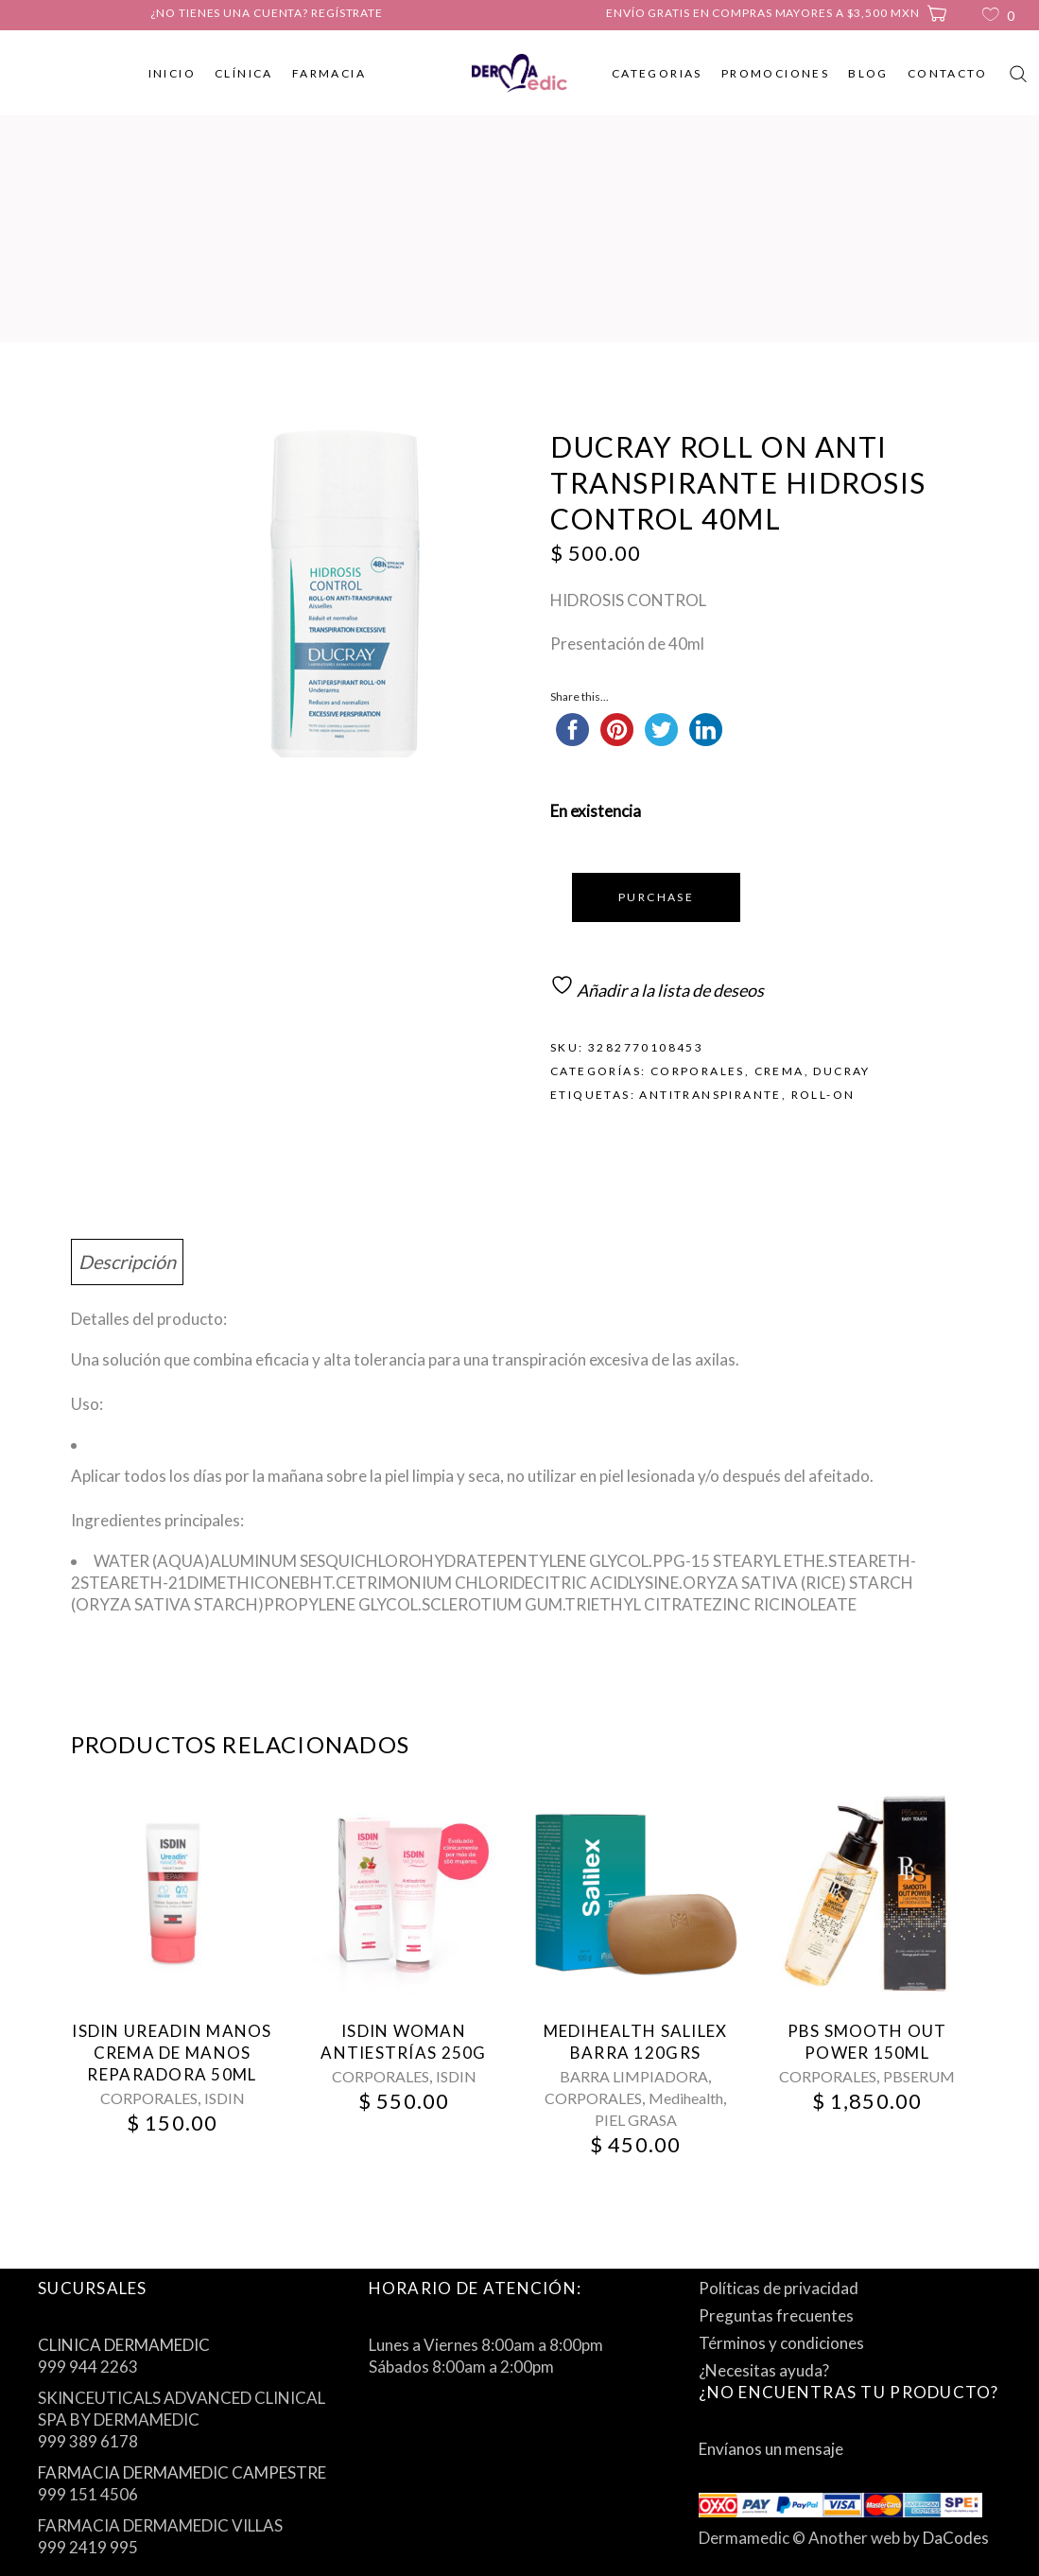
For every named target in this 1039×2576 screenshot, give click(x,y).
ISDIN (224, 2098)
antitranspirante (710, 1095)
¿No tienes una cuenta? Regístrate (266, 13)
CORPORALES (697, 1071)
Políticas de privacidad (778, 2288)
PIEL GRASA (636, 2120)
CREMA (779, 1071)
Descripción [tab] (127, 1261)
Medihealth (686, 2098)
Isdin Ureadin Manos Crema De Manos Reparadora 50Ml (171, 2052)
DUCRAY (841, 1071)
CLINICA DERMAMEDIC (124, 2345)
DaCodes (956, 2538)
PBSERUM (919, 2076)
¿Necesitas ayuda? (764, 2370)
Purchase (656, 897)
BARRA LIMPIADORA (634, 2076)
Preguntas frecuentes (776, 2315)
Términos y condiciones (781, 2343)
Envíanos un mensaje (771, 2449)
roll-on (823, 1095)
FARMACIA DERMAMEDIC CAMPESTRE (182, 2472)
